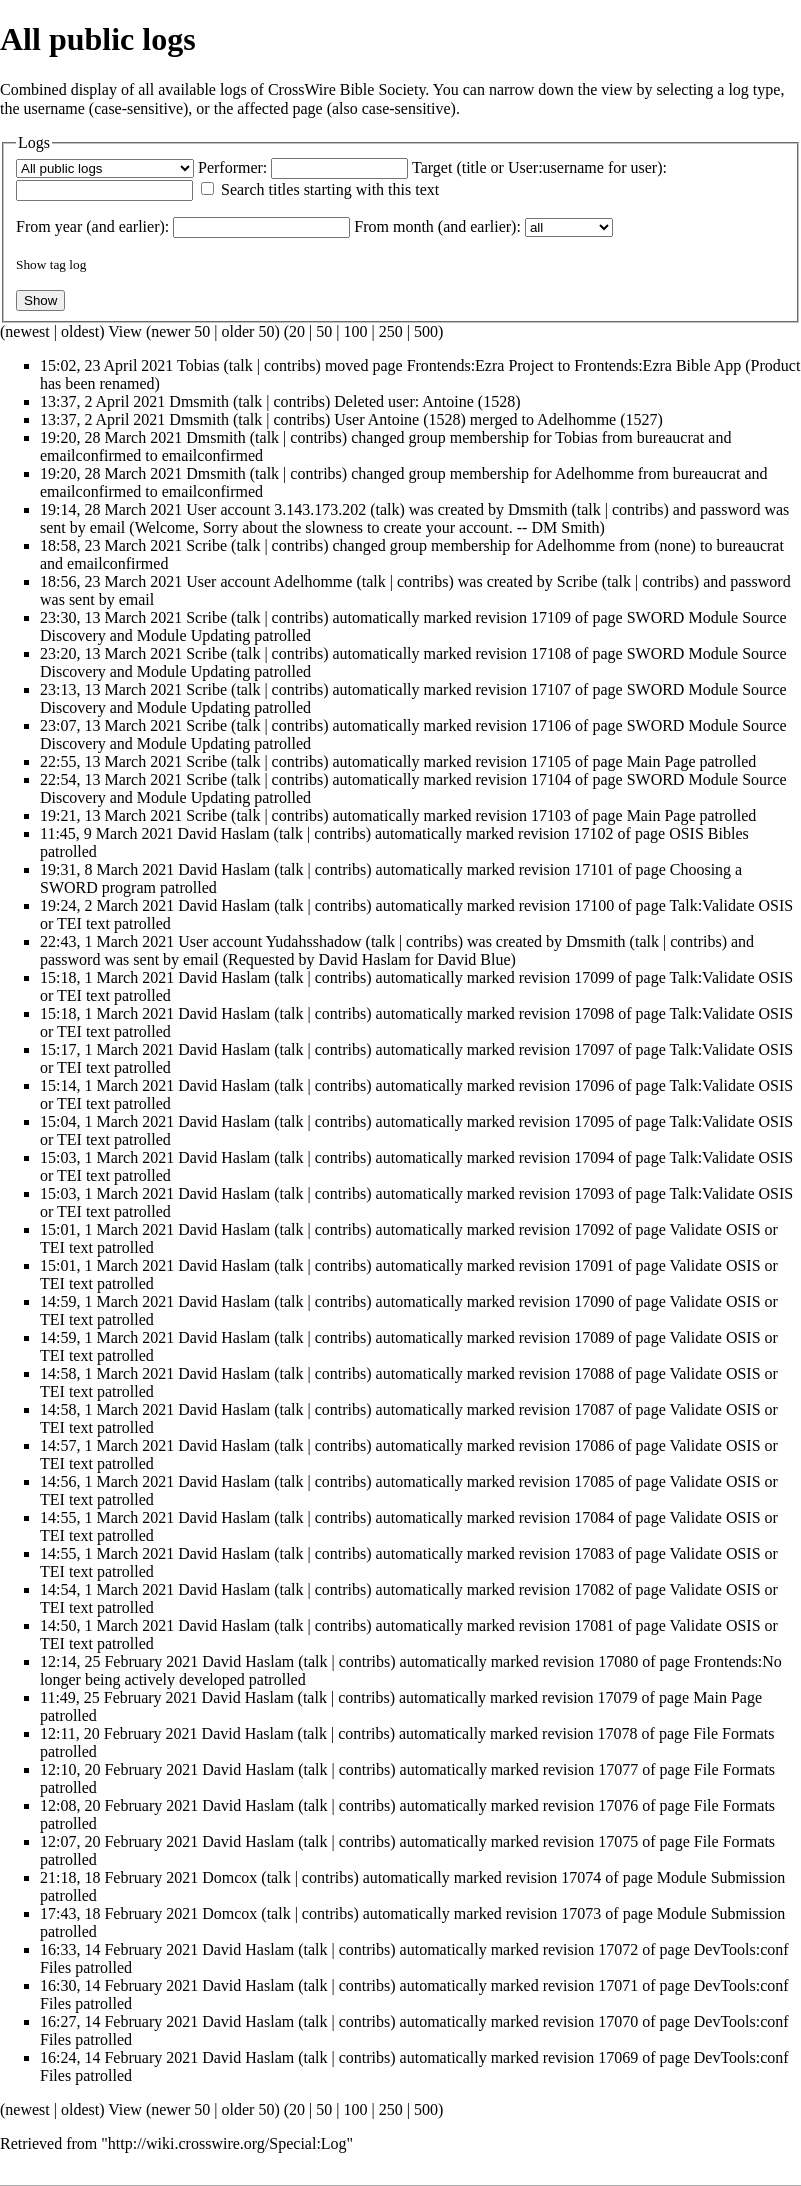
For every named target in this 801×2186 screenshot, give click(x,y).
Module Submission (721, 1877)
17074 (581, 1877)
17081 (594, 1625)
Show (31, 264)
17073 (581, 1913)
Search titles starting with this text (330, 189)
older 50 (248, 331)
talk (241, 365)
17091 (594, 1265)
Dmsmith (199, 401)
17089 (594, 1337)
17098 (594, 1013)
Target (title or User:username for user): (539, 167)
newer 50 (180, 331)
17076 (618, 1805)
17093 (594, 1193)
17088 (594, 1373)
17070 (618, 2021)
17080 (618, 1661)
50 (324, 331)
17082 (594, 1589)
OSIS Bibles (709, 833)
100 (355, 331)
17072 (618, 1949)
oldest (80, 331)
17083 (594, 1553)
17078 (618, 1733)
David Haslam (224, 833)
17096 (594, 1085)
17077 (618, 1769)
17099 (594, 977)
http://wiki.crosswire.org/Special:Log (227, 2143)
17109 (551, 617)
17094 (594, 1157)
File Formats (733, 1733)
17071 (618, 1985)
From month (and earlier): (437, 226)
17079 (618, 1697)
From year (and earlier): (92, 226)
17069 (618, 2057)
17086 (594, 1445)
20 (297, 331)
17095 (594, 1121)
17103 (551, 815)
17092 (594, 1229)
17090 (594, 1301)
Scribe (206, 545)
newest (27, 331)
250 (391, 331)
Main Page (661, 761)
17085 (594, 1481)
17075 (618, 1841)
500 (426, 331)
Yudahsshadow (314, 941)
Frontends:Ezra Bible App (657, 365)
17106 (551, 725)
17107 (551, 689)
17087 (594, 1409)
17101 (594, 869)
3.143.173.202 (320, 509)
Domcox (229, 1877)
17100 (594, 905)
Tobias (198, 365)
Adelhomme (594, 473)
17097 (594, 1049)
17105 (551, 761)
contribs (290, 365)
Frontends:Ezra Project (480, 365)
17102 (594, 833)
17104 (551, 779)
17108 (551, 653)
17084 (594, 1517)
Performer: (232, 167)
